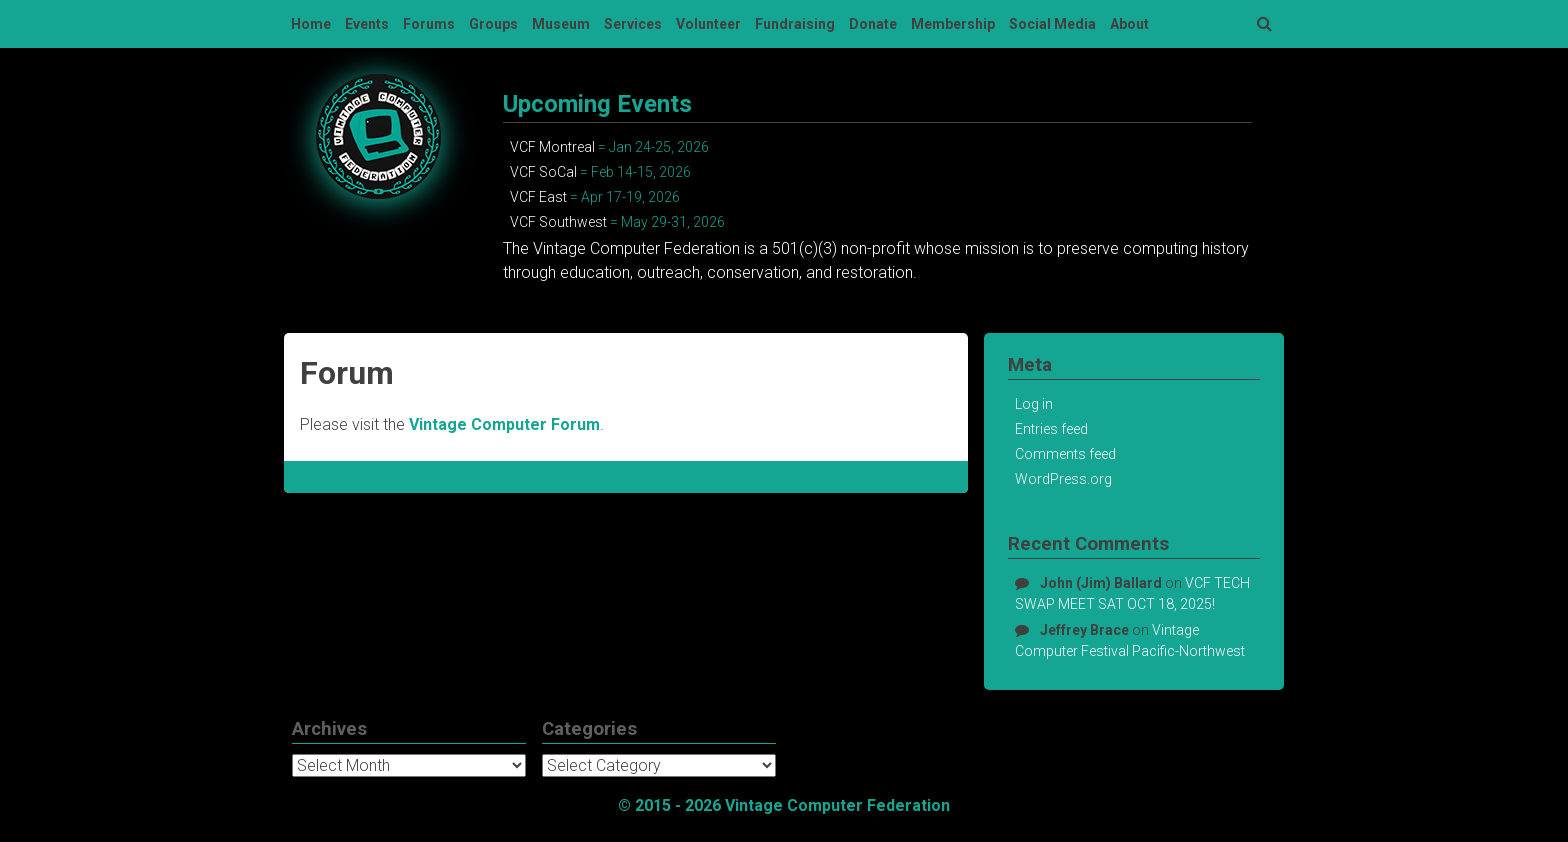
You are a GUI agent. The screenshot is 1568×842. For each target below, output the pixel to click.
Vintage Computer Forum (504, 424)
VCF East (538, 197)
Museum (561, 24)
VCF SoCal (543, 172)
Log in (1034, 404)
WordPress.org (1063, 479)
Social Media (1052, 24)
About (1129, 24)
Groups (493, 24)
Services (633, 24)
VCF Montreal (552, 147)
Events (367, 24)
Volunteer (708, 24)
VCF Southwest (558, 222)
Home (311, 24)
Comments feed (1065, 454)
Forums (429, 24)
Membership (953, 24)
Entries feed (1051, 429)
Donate (873, 24)
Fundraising (795, 24)
